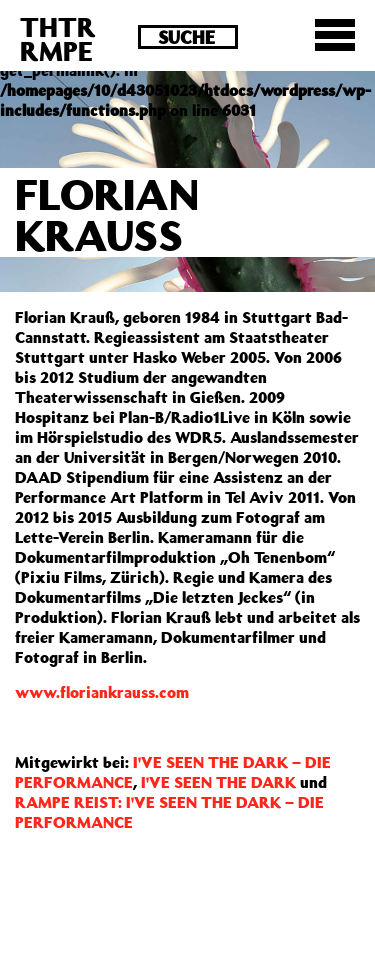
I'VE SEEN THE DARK (218, 782)
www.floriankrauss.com (102, 692)
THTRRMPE (58, 38)
